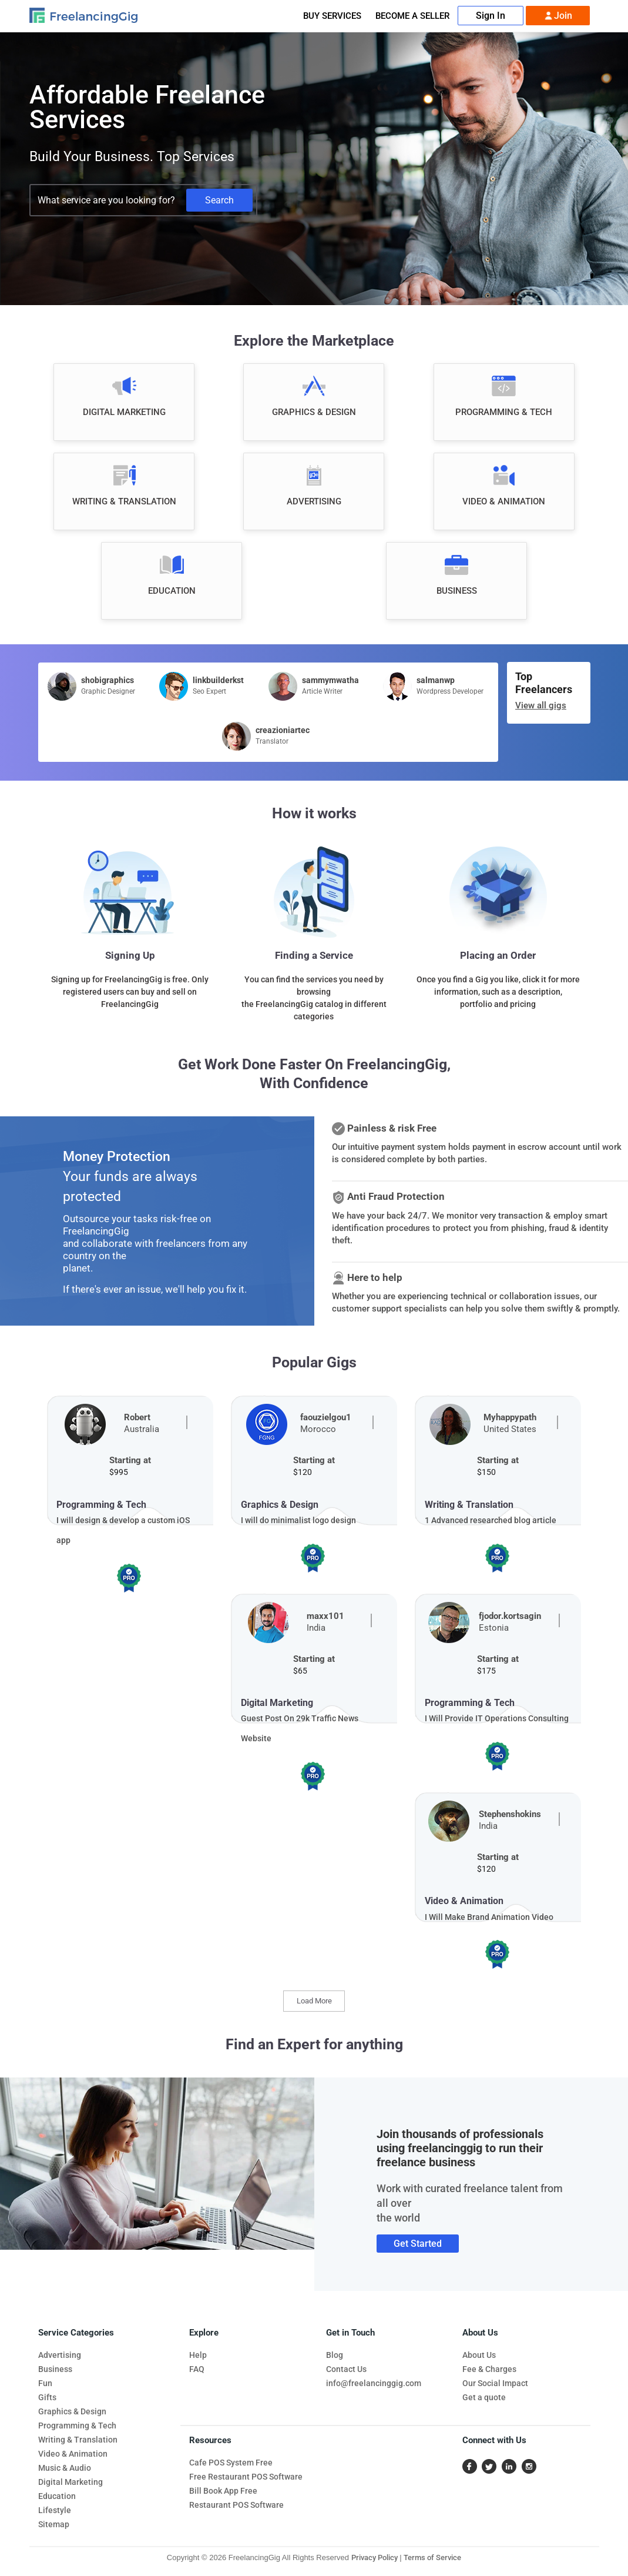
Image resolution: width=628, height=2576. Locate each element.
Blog (334, 2355)
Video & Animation (73, 2453)
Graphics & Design (72, 2411)
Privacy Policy (374, 2557)
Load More (314, 2000)
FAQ (196, 2369)
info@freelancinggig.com (373, 2383)
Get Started (418, 2243)
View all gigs (540, 705)
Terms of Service (432, 2557)
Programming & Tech (77, 2425)
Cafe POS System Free (231, 2462)
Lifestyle (54, 2510)
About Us (479, 2355)
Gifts (47, 2397)
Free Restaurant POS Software (246, 2476)
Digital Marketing (70, 2482)
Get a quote (484, 2397)
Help (198, 2355)
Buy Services (332, 16)
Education (57, 2496)
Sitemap (53, 2524)
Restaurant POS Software (236, 2505)
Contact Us (346, 2369)
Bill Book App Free (223, 2490)
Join (557, 16)
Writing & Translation (77, 2439)
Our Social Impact (495, 2383)
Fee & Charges (489, 2369)
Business (55, 2369)
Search (219, 200)
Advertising (59, 2355)
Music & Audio (64, 2468)
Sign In (490, 15)
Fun (45, 2383)
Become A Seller (412, 16)
